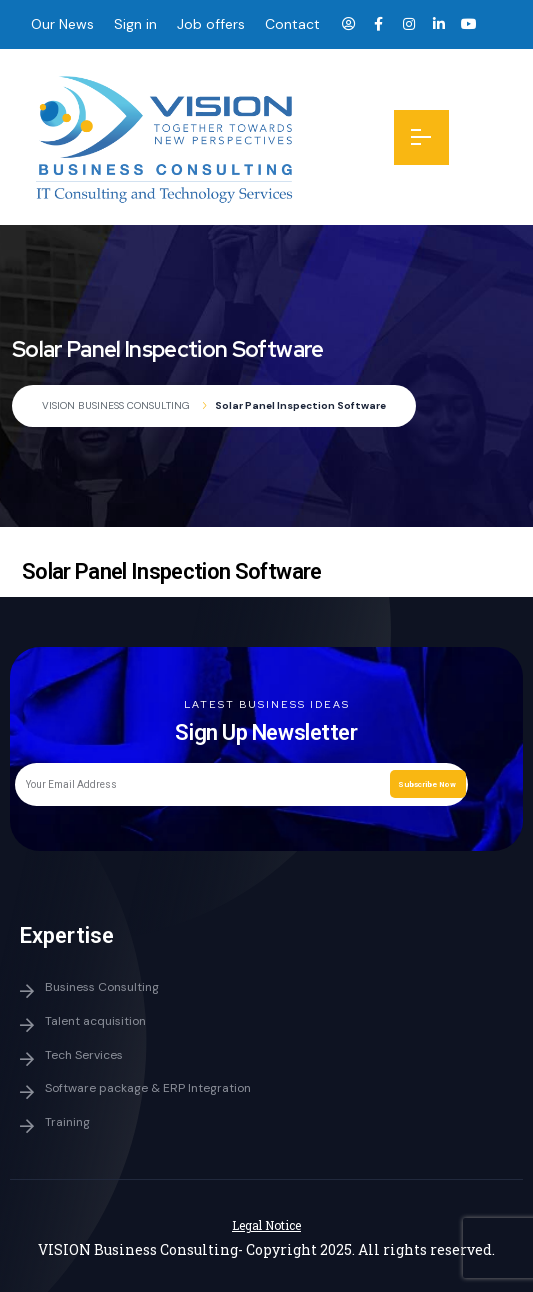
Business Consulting (102, 987)
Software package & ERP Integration (148, 1088)
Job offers (211, 24)
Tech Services (84, 1055)
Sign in (135, 24)
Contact (292, 24)
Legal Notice (266, 1225)
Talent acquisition (95, 1021)
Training (67, 1122)
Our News (62, 24)
